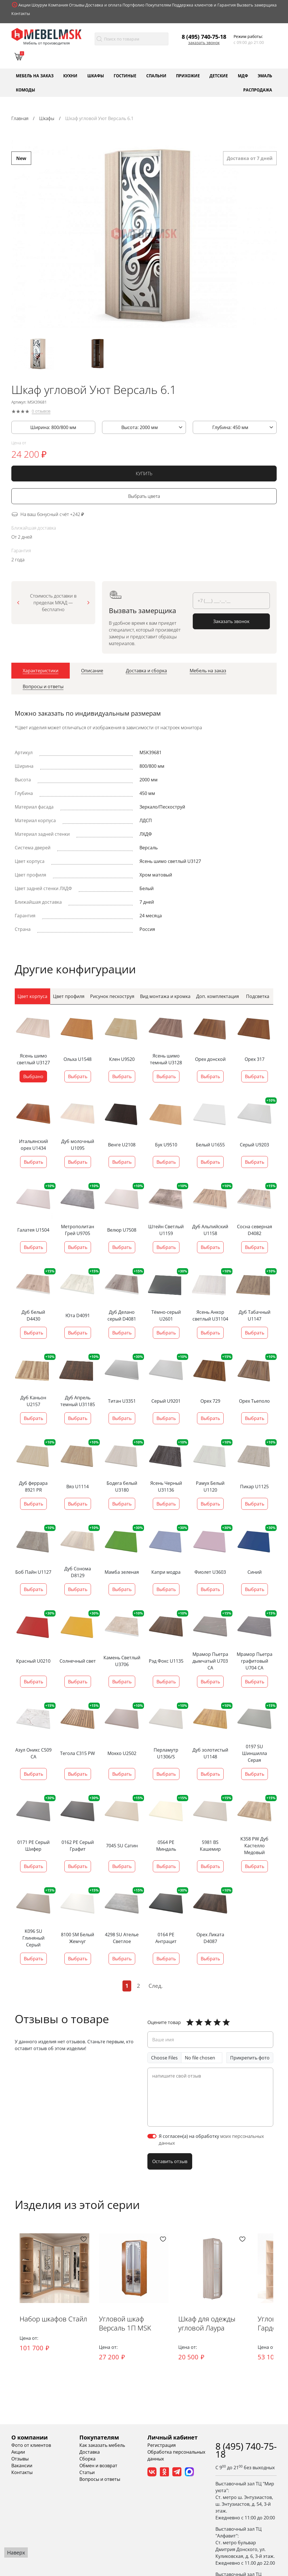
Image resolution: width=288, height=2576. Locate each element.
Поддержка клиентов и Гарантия (204, 5)
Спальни (156, 75)
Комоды (25, 90)
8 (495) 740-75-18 (204, 36)
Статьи (87, 2473)
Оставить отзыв (169, 2162)
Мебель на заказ (35, 75)
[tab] (40, 673)
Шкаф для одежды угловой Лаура (211, 2324)
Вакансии (21, 2467)
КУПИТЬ (144, 476)
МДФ (243, 75)
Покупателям (158, 5)
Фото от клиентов (31, 2446)
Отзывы (76, 5)
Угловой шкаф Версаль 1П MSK (127, 2324)
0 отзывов (41, 414)
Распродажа (257, 90)
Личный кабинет (172, 2438)
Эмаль (265, 75)
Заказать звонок (204, 43)
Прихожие (188, 75)
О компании (29, 2438)
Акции (24, 5)
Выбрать (77, 1077)
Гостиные (125, 75)
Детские (218, 75)
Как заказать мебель (102, 2446)
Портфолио (133, 5)
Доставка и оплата (103, 5)
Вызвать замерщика (257, 5)
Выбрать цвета (144, 499)
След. (156, 1986)
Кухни (70, 75)
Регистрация (161, 2446)
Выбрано (33, 1077)
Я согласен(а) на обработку (211, 2139)
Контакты (20, 13)
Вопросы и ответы (99, 2480)
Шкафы (95, 75)
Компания (58, 5)
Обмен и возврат (98, 2467)
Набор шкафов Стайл (54, 2320)
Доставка (89, 2453)
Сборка (87, 2460)
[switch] (151, 2136)
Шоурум (39, 5)
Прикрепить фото (250, 2058)
